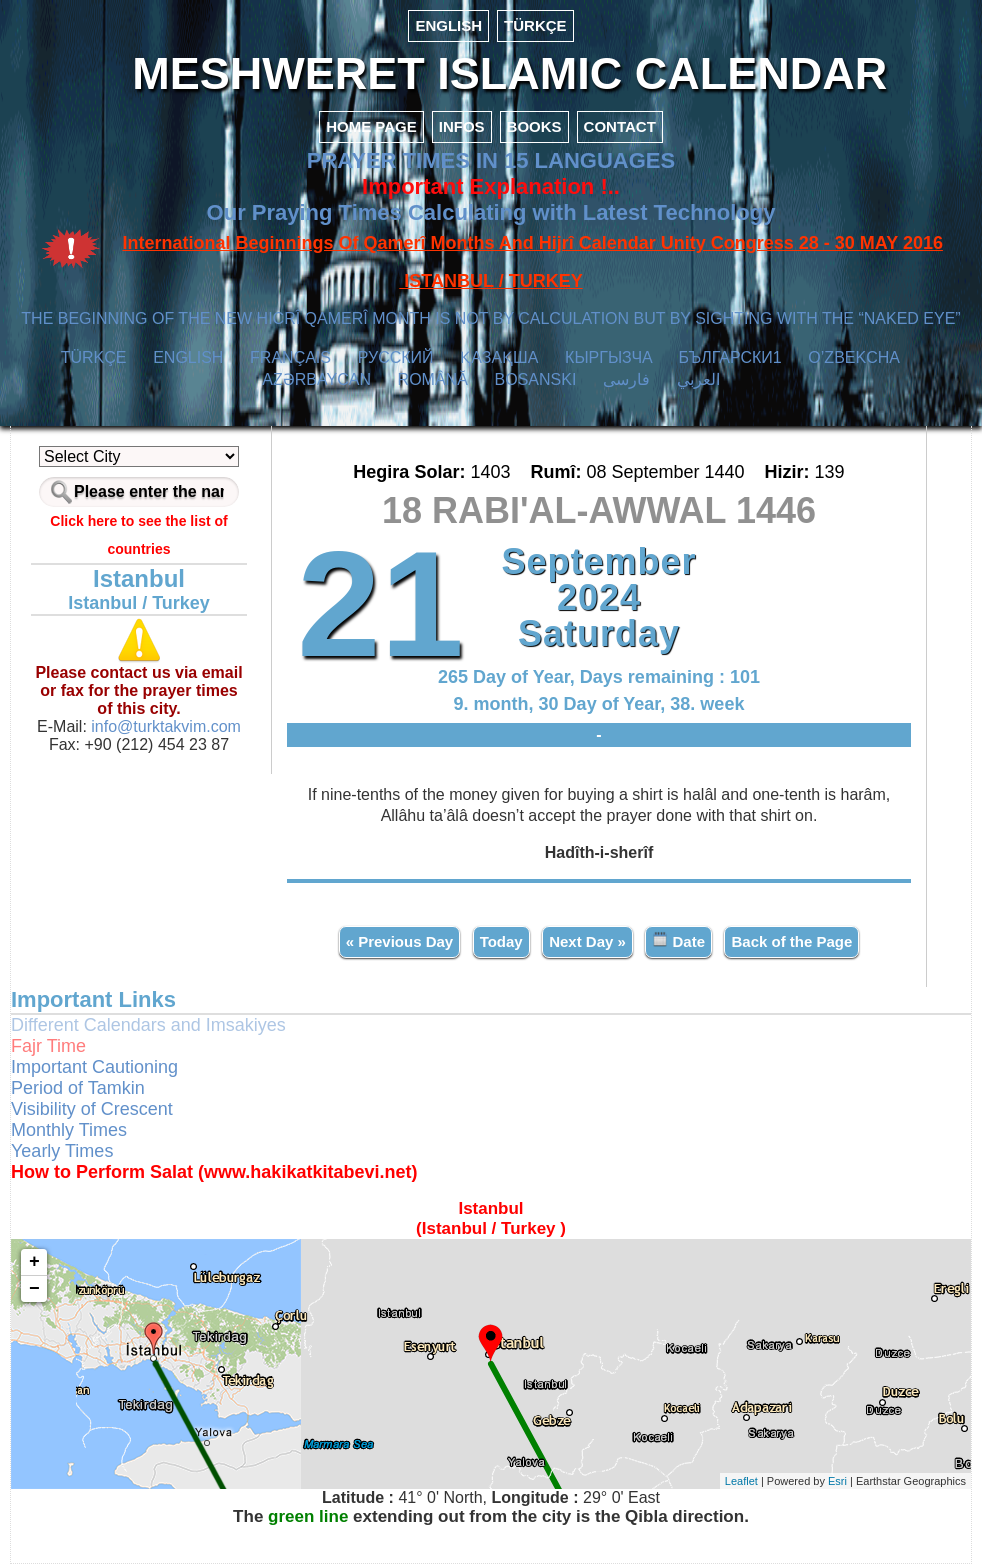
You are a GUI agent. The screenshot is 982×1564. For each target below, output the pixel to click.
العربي (698, 379)
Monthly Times (69, 1130)
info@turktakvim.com (164, 726)
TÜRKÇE (535, 25)
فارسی (626, 379)
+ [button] (34, 1262)
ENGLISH (448, 25)
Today (501, 941)
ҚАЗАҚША (499, 357)
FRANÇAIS (290, 357)
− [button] (34, 1289)
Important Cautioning (94, 1067)
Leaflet (741, 1481)
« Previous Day (400, 941)
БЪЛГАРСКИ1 (730, 357)
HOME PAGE (371, 126)
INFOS (462, 126)
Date (678, 940)
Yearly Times (62, 1151)
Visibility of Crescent (92, 1109)
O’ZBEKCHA (853, 357)
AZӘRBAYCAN (316, 379)
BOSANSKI (536, 379)
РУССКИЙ (396, 357)
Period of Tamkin (78, 1088)
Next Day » (587, 941)
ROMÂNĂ (433, 379)
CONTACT (620, 126)
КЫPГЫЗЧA (608, 357)
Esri (837, 1481)
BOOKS (534, 126)
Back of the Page (791, 941)
